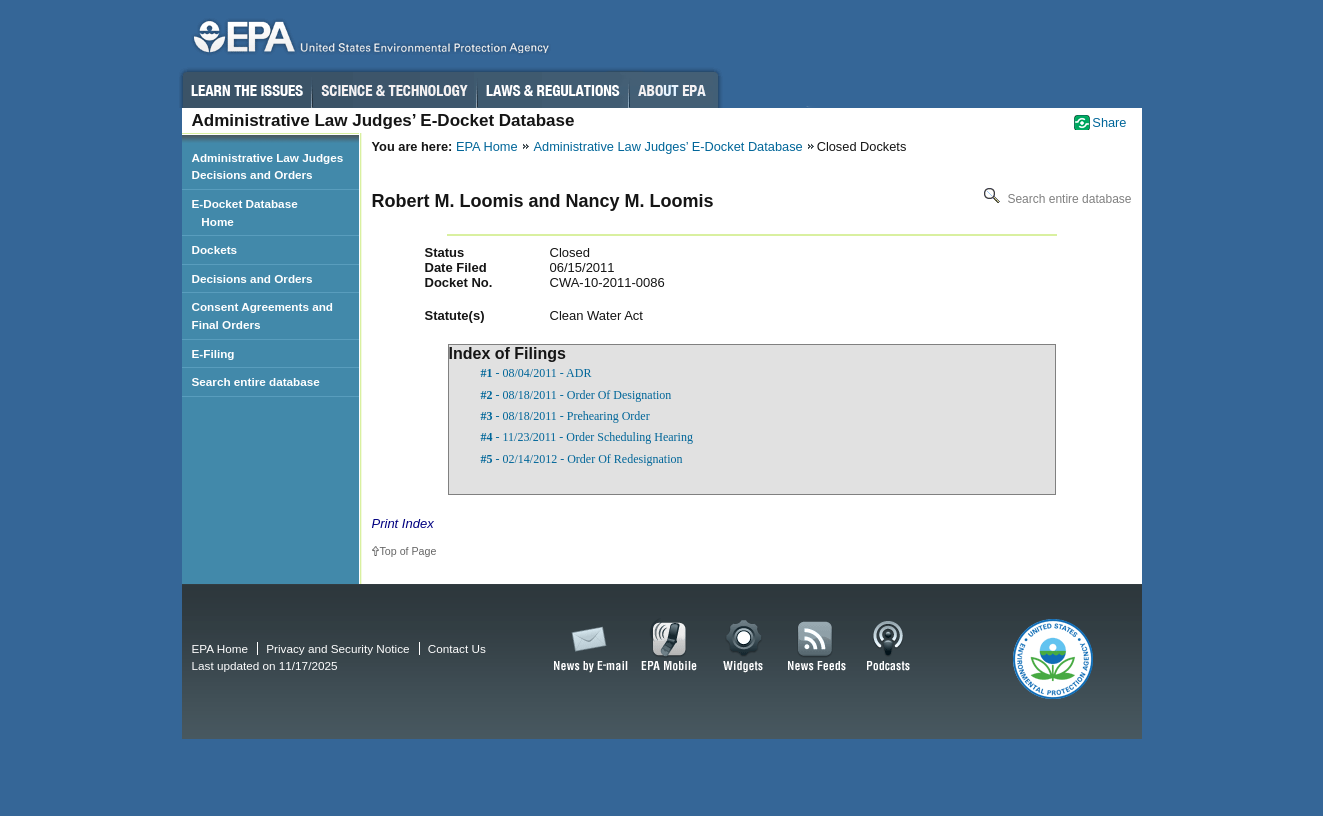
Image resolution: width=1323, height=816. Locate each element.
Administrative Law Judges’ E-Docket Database (668, 146)
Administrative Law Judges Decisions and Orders (268, 166)
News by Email (587, 647)
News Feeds (817, 647)
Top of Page (408, 551)
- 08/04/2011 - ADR (536, 373)
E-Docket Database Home (245, 212)
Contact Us (457, 648)
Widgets (744, 647)
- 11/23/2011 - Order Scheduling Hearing (587, 437)
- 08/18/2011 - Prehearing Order (565, 416)
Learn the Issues (246, 90)
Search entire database (1055, 199)
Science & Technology (394, 90)
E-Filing (213, 353)
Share (1109, 122)
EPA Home (487, 146)
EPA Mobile (669, 647)
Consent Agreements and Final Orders (263, 315)
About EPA (673, 90)
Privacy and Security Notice (337, 648)
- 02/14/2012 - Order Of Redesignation (582, 459)
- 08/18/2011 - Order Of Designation (576, 395)
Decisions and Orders (252, 278)
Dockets (215, 249)
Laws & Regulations (552, 90)
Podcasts (888, 647)
